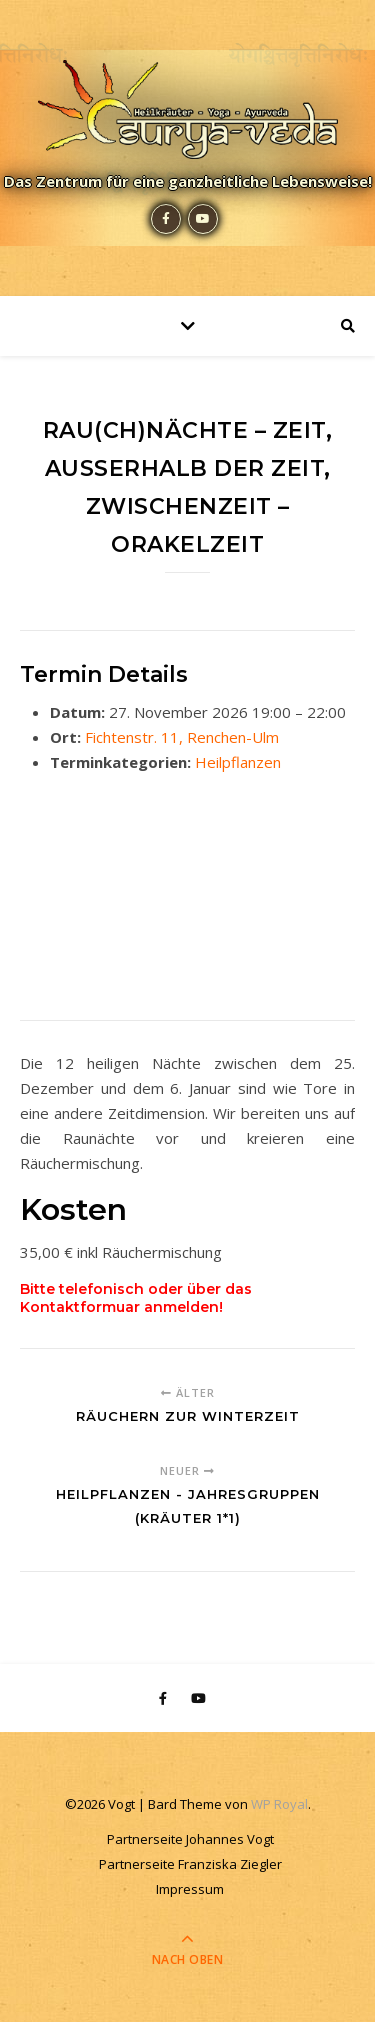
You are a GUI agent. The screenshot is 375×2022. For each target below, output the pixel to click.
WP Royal (279, 1804)
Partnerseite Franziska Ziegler (190, 1864)
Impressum (190, 1889)
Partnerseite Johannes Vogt (190, 1839)
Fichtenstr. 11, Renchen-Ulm (182, 737)
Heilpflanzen (238, 762)
